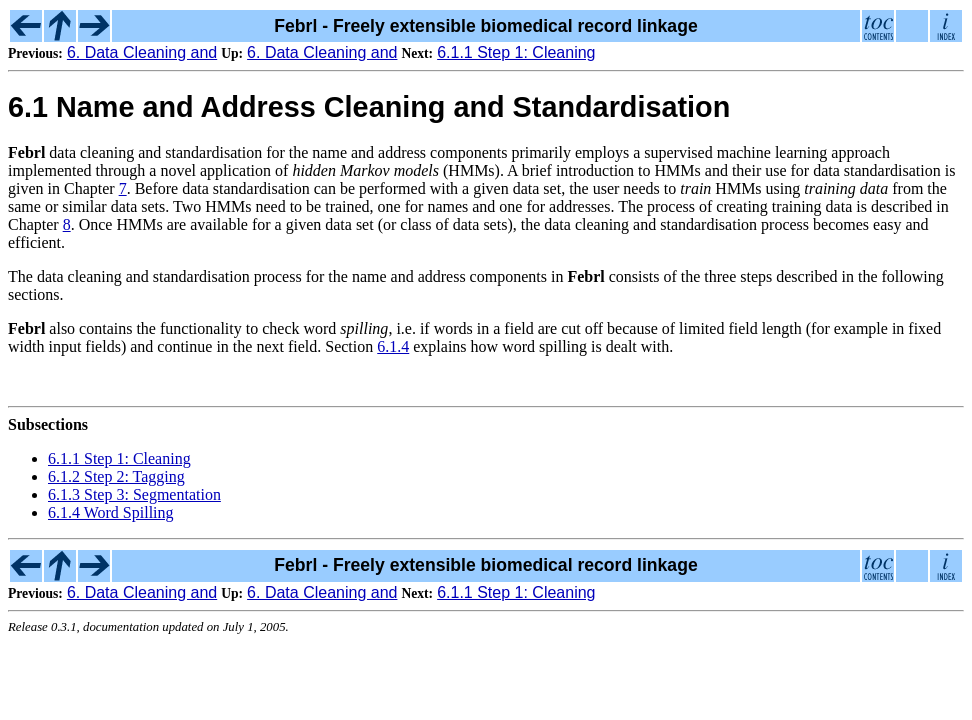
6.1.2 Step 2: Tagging (116, 476)
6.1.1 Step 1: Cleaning (516, 52)
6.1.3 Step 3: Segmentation (134, 494)
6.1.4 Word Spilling (111, 512)
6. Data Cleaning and (142, 52)
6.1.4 (393, 346)
